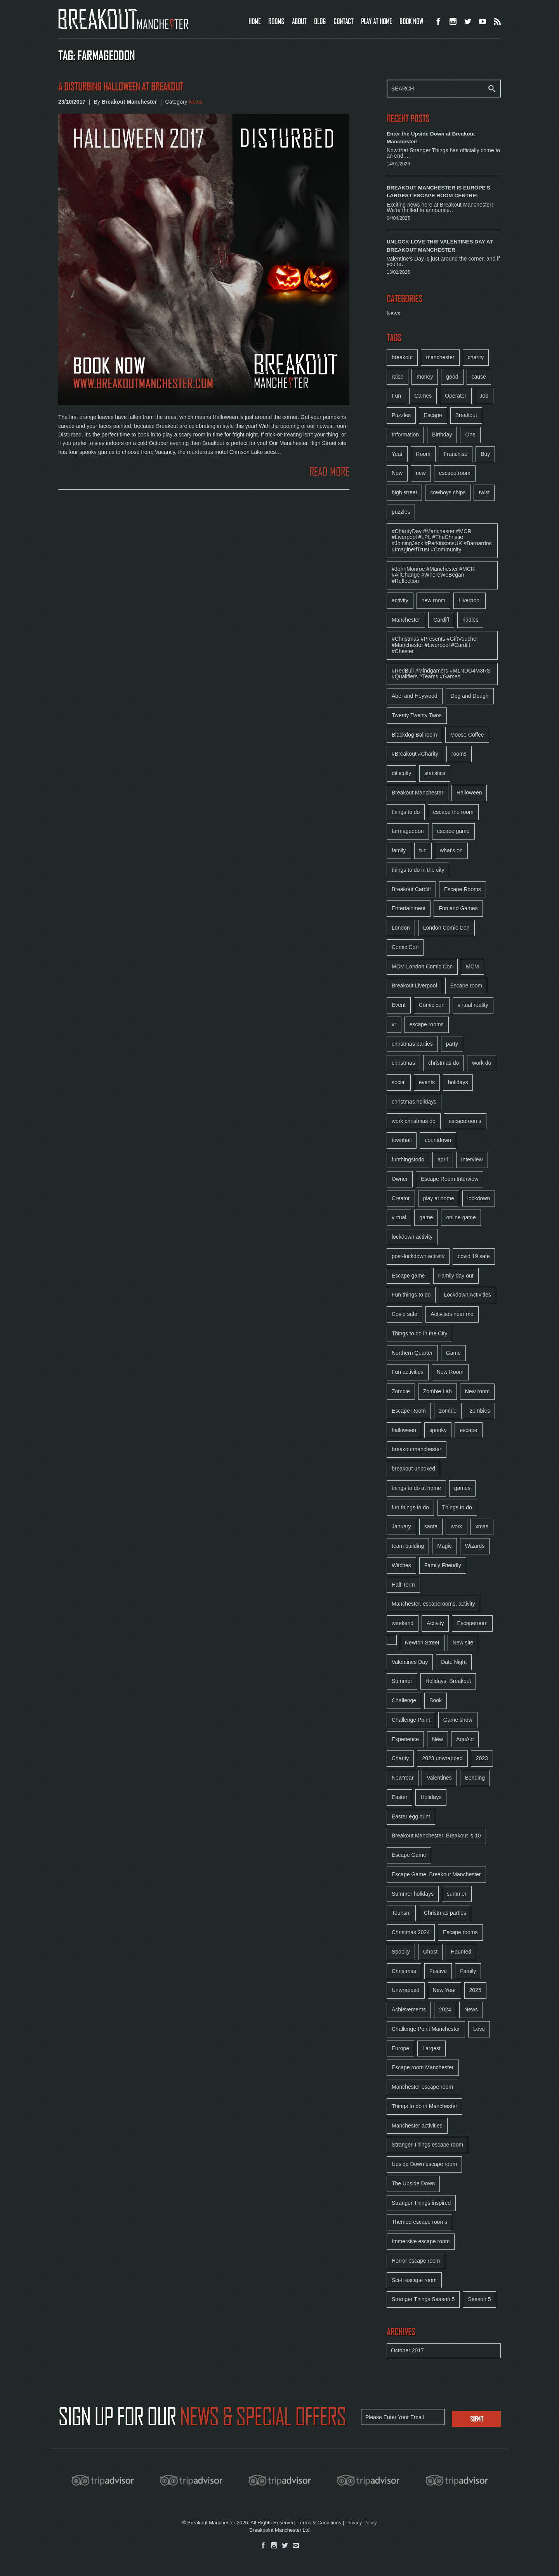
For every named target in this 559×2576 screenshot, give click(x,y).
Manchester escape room (422, 2087)
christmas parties (412, 1044)
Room (423, 454)
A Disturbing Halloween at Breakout (120, 87)
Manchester (406, 620)
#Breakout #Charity (415, 754)
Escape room (466, 985)
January (401, 1526)
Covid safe (404, 1314)
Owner (400, 1179)
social (399, 1082)
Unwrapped (406, 1990)
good (452, 377)
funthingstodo (408, 1159)
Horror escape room (416, 2261)
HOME (254, 21)
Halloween (469, 792)
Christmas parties (445, 1913)
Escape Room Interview (449, 1179)
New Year (444, 1990)
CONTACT (343, 21)
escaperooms (465, 1121)
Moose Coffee (467, 735)
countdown (438, 1140)
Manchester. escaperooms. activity (433, 1604)
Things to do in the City (419, 1333)
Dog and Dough (470, 696)
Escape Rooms (462, 889)
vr (394, 1024)
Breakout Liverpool (414, 985)
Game (453, 1353)
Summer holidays (413, 1894)
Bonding (475, 1778)
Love (479, 2029)
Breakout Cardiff (411, 889)
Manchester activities (417, 2125)
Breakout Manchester (417, 792)
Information (405, 434)
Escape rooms (460, 1932)
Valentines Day (410, 1662)
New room (477, 1391)
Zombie (401, 1391)
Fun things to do (411, 1294)
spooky (437, 1430)
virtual (399, 1217)
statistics (434, 773)
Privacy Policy (361, 2523)
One (470, 434)
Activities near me (452, 1314)
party (452, 1044)
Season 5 (479, 2299)
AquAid (465, 1739)
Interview (472, 1159)
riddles (470, 620)
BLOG (320, 21)
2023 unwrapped (442, 1758)
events (427, 1082)
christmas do (443, 1063)
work (456, 1526)
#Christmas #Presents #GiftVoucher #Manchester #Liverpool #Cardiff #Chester (435, 645)
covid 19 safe (474, 1256)
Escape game (408, 1275)
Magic (444, 1546)
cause (479, 377)
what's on (451, 850)
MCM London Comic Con (422, 966)
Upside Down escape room (424, 2164)
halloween (404, 1430)
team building (408, 1546)
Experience (405, 1739)
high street (404, 492)
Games (423, 396)
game (426, 1217)
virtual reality (473, 1005)
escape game (453, 831)
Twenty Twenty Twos (417, 715)
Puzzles (401, 415)
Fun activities (408, 1372)
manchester (440, 357)
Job (484, 396)
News (195, 102)
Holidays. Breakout (448, 1681)
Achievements (409, 2009)
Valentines (439, 1778)
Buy (485, 454)
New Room (450, 1372)
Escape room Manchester (423, 2067)
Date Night (454, 1662)
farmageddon (408, 831)
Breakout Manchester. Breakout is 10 (436, 1835)
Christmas (404, 1971)
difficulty (401, 773)
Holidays (430, 1797)
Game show (457, 1720)
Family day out (456, 1275)
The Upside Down (413, 2183)
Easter (399, 1797)
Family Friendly (442, 1565)
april (442, 1159)
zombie (448, 1411)
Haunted (461, 1952)
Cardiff (441, 620)
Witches (401, 1565)
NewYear (402, 1778)
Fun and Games (458, 908)
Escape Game (409, 1855)
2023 (482, 1758)
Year (397, 454)
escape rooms (427, 1024)
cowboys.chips (447, 492)
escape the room (453, 812)
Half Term (403, 1585)
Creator (401, 1198)
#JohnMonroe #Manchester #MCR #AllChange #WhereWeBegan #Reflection (433, 575)
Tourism (401, 1913)
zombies (480, 1411)
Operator (455, 396)
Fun (396, 396)
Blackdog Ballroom (414, 735)
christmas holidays (414, 1102)
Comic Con (405, 947)
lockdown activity (412, 1237)
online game (461, 1217)
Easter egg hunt (411, 1816)
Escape (433, 415)
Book (435, 1700)
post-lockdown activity (418, 1256)
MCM (472, 966)
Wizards (475, 1546)
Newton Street (422, 1642)
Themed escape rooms (419, 2222)
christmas (403, 1063)
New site (463, 1642)
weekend (402, 1623)
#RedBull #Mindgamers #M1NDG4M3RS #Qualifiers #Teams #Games (441, 673)
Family (468, 1971)
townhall (401, 1140)
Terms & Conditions (319, 2523)
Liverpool (469, 600)
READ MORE (329, 471)
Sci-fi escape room (414, 2280)
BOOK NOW (411, 21)
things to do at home (416, 1488)
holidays (458, 1082)
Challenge (404, 1700)
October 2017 (407, 2350)
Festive (438, 1971)
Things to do (457, 1507)
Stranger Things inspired (421, 2203)
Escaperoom (472, 1623)
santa (430, 1526)
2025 (475, 1990)
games (462, 1488)
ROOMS (276, 21)
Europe (400, 2048)
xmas (482, 1526)
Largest (431, 2048)
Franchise (455, 454)
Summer (402, 1681)
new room (433, 600)
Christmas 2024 (411, 1932)
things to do (406, 812)
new (421, 473)
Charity (400, 1758)
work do (481, 1063)
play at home (438, 1198)
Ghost (430, 1952)
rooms (459, 754)
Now (397, 473)
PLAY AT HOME (376, 21)
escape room (454, 473)
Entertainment (408, 908)
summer (457, 1894)
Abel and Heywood (414, 696)
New (437, 1739)
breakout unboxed (413, 1468)
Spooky (401, 1952)
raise (397, 377)
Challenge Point (411, 1720)
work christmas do (414, 1121)
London (401, 928)
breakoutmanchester (416, 1449)
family (399, 850)
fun (423, 850)
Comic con (431, 1005)
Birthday (442, 434)
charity (476, 357)
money (425, 377)
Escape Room (409, 1411)
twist (484, 492)
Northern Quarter (412, 1353)
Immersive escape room (421, 2241)
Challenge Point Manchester (426, 2029)
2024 (445, 2009)
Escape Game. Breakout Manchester (436, 1874)
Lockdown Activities (467, 1294)
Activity (435, 1623)
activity (400, 600)
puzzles (401, 512)
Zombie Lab (437, 1391)
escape (468, 1430)
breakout (402, 357)
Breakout (466, 415)
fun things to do (410, 1507)
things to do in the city (418, 870)
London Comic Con (446, 928)
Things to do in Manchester (424, 2106)
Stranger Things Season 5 (423, 2299)
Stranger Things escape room (427, 2144)
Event (399, 1005)
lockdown (478, 1198)
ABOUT (299, 21)
